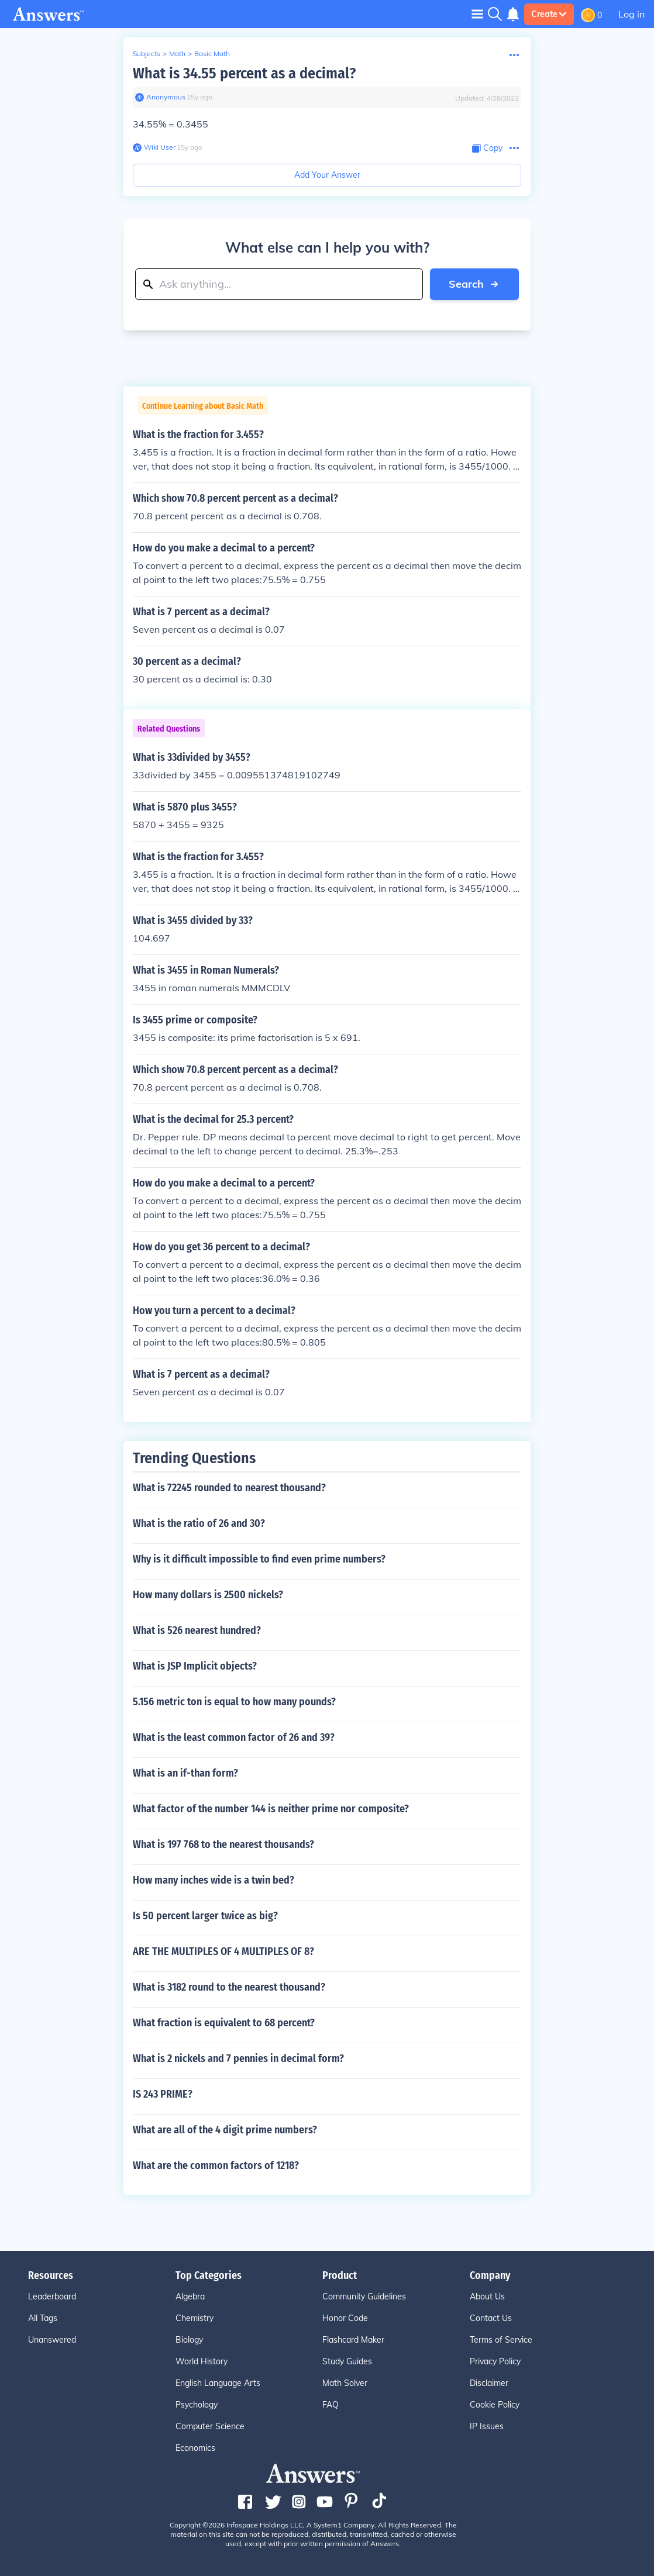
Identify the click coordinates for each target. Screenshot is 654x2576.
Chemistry (194, 2318)
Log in (631, 14)
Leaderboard (52, 2296)
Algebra (190, 2296)
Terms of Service (501, 2339)
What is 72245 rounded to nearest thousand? (229, 1487)
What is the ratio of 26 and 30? (199, 1523)
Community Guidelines (364, 2296)
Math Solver (344, 2383)
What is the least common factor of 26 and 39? (234, 1737)
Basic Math (212, 53)
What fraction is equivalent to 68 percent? (224, 2022)
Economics (195, 2448)
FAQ (330, 2404)
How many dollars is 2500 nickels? (208, 1594)
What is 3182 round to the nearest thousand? (229, 1987)
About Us (487, 2296)
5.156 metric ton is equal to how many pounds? (234, 1701)
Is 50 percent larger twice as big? (205, 1915)
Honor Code (345, 2318)
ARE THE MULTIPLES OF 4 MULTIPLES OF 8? (223, 1951)
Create (549, 14)
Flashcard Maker (353, 2339)
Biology (189, 2339)
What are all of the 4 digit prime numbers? (225, 2129)
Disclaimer (489, 2383)
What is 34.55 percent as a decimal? (244, 73)
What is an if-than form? (185, 1773)
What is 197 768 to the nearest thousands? (223, 1844)
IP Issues (487, 2426)
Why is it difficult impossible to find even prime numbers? (259, 1559)
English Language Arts (217, 2383)
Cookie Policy (494, 2404)
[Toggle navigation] (477, 13)
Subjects (146, 53)
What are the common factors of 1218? (216, 2165)
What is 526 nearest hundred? (197, 1630)
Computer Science (210, 2426)
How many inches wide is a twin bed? (213, 1880)
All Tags (42, 2318)
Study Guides (347, 2361)
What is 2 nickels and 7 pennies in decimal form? (238, 2058)
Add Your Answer (327, 175)
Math (177, 53)
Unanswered (52, 2339)
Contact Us (491, 2318)
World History (201, 2361)
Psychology (196, 2404)
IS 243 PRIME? (162, 2094)
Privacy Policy (495, 2361)
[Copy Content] (487, 148)
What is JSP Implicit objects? (195, 1666)
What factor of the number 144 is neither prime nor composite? (271, 1808)
